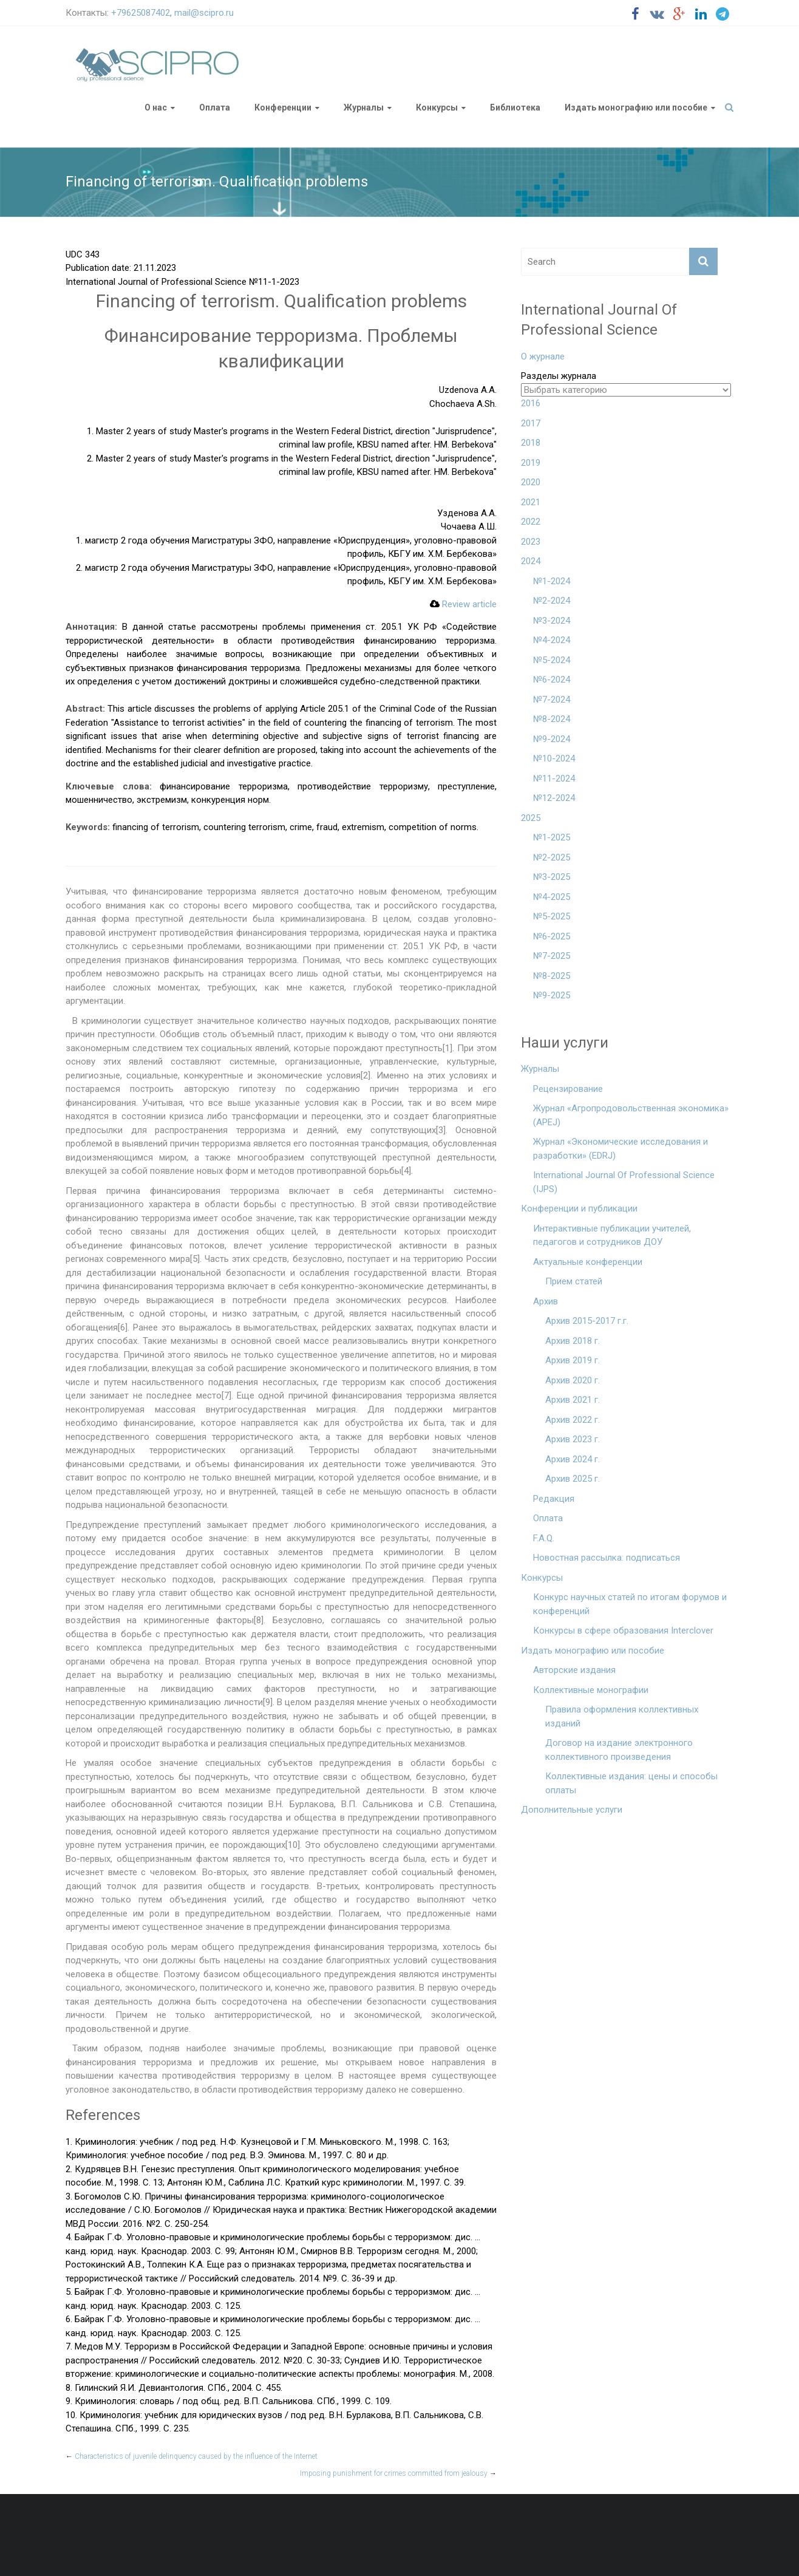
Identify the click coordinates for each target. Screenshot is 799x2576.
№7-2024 (551, 699)
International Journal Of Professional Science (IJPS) (624, 1182)
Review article (463, 604)
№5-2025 (551, 916)
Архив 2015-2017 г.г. (586, 1320)
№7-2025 (551, 955)
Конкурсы (437, 107)
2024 (530, 561)
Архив (545, 1301)
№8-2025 (551, 975)
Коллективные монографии (590, 1690)
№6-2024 (551, 679)
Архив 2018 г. (572, 1340)
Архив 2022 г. (572, 1419)
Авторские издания (574, 1670)
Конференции (282, 107)
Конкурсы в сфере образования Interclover (623, 1630)
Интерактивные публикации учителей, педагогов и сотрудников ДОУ (612, 1235)
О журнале (543, 356)
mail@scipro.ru (204, 12)
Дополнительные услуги (571, 1809)
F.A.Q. (543, 1538)
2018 (530, 442)
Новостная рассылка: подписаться (606, 1557)
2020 (530, 482)
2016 (530, 403)
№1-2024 (551, 581)
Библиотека (515, 107)
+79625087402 (140, 12)
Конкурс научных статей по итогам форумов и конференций (630, 1604)
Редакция (553, 1498)
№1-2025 (551, 837)
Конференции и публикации (579, 1208)
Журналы (364, 107)
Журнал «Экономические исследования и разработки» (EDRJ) (620, 1148)
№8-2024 (551, 719)
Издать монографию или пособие (636, 107)
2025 (530, 818)
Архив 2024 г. (572, 1459)
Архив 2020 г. (572, 1380)
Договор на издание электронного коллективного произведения (619, 1749)
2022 (530, 521)
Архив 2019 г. (572, 1360)
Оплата (214, 107)
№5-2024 (551, 660)
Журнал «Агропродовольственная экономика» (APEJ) (631, 1115)
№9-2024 (551, 739)
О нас (155, 107)
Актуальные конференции (587, 1261)
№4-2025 (551, 896)
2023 (530, 541)
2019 (530, 462)
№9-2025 (551, 995)
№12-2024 (554, 797)
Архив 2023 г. (572, 1439)
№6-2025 (551, 936)
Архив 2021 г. (572, 1399)
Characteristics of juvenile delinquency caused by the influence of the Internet (192, 2456)
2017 (530, 423)
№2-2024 (551, 600)
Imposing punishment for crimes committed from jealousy (398, 2473)
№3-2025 (551, 876)
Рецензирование (568, 1088)
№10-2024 (554, 758)
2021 (530, 502)
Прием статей (573, 1281)
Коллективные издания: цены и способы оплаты (631, 1783)
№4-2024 (551, 640)
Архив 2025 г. (572, 1478)
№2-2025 (551, 857)
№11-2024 (554, 778)
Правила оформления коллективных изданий (621, 1716)
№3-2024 (551, 620)
